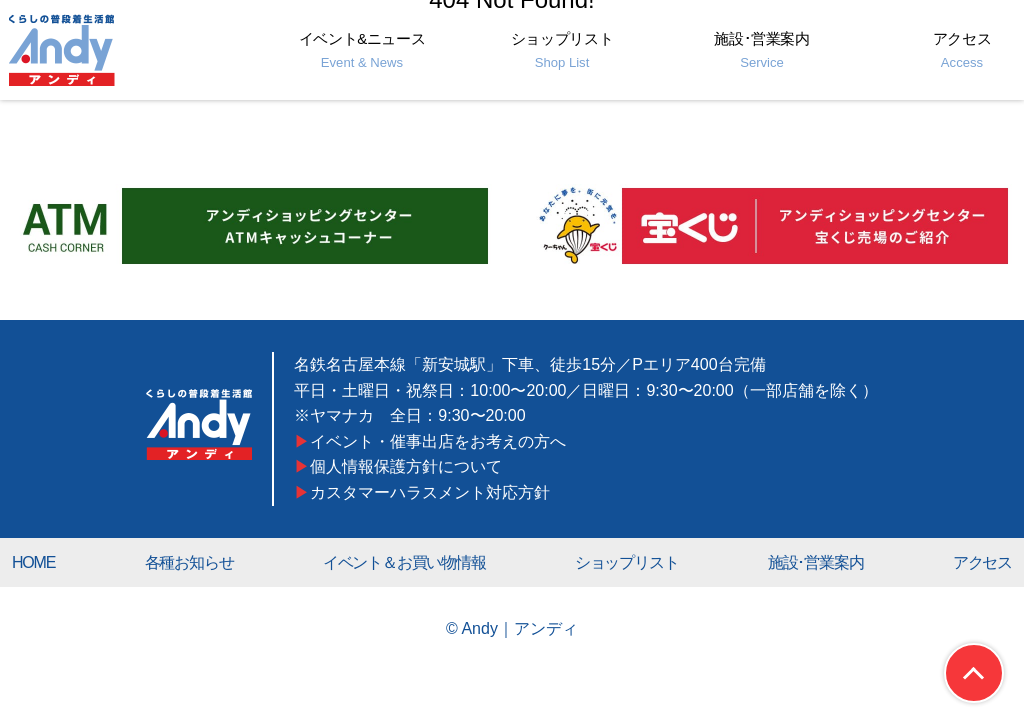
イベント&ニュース (362, 50)
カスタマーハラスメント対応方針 (431, 492)
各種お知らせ (189, 562)
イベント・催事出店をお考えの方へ (439, 441)
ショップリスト (562, 50)
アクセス (962, 50)
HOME (33, 562)
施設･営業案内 (761, 50)
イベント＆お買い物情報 (404, 562)
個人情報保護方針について (407, 466)
